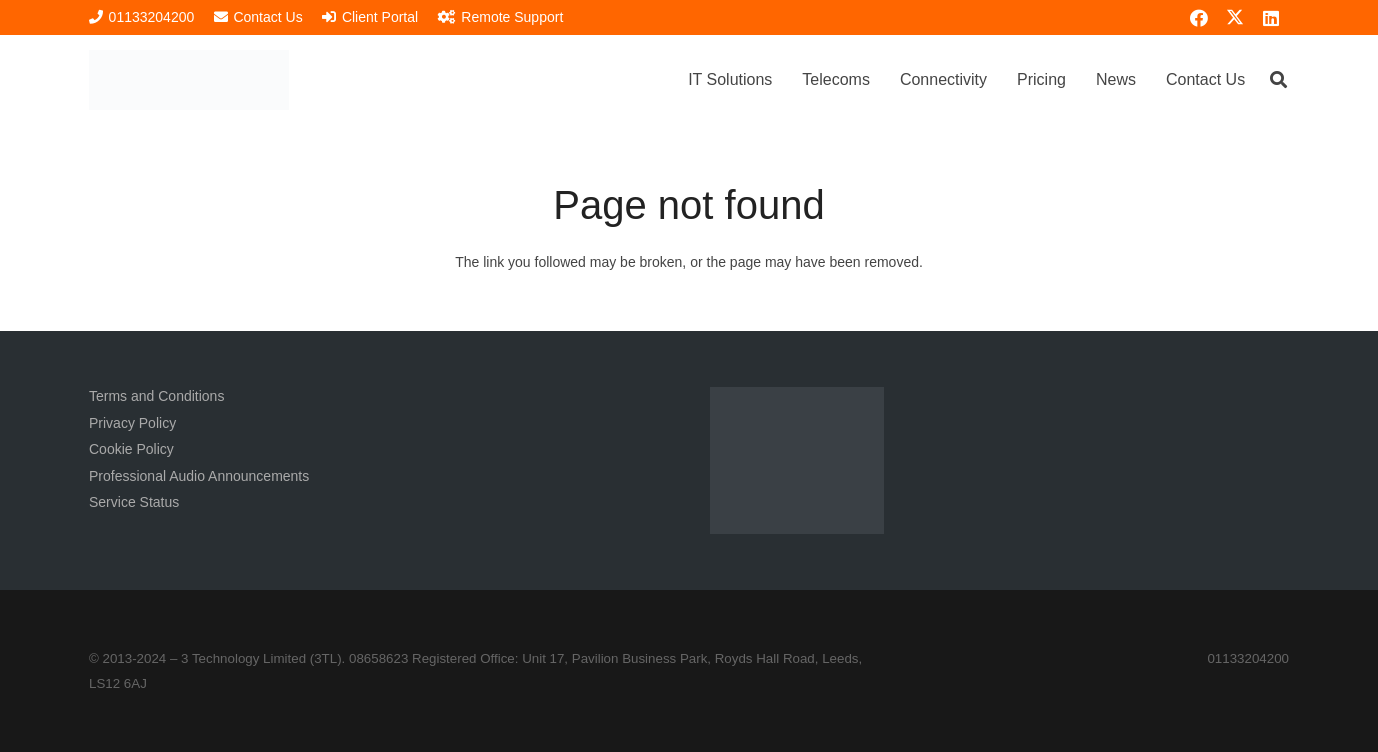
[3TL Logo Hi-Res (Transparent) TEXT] (189, 80)
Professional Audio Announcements (199, 476)
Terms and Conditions (156, 396)
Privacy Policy (132, 423)
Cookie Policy (131, 449)
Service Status (134, 502)
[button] (1278, 79)
